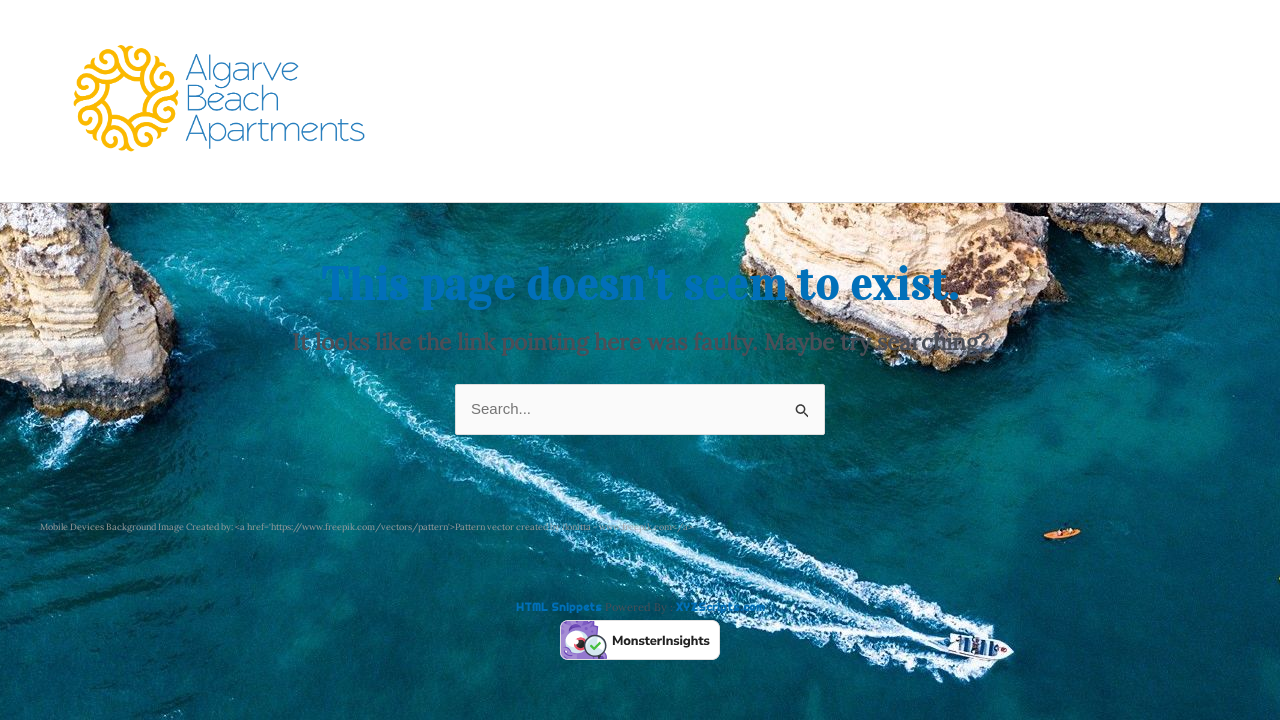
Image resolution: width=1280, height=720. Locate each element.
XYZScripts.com (720, 607)
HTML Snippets (559, 607)
